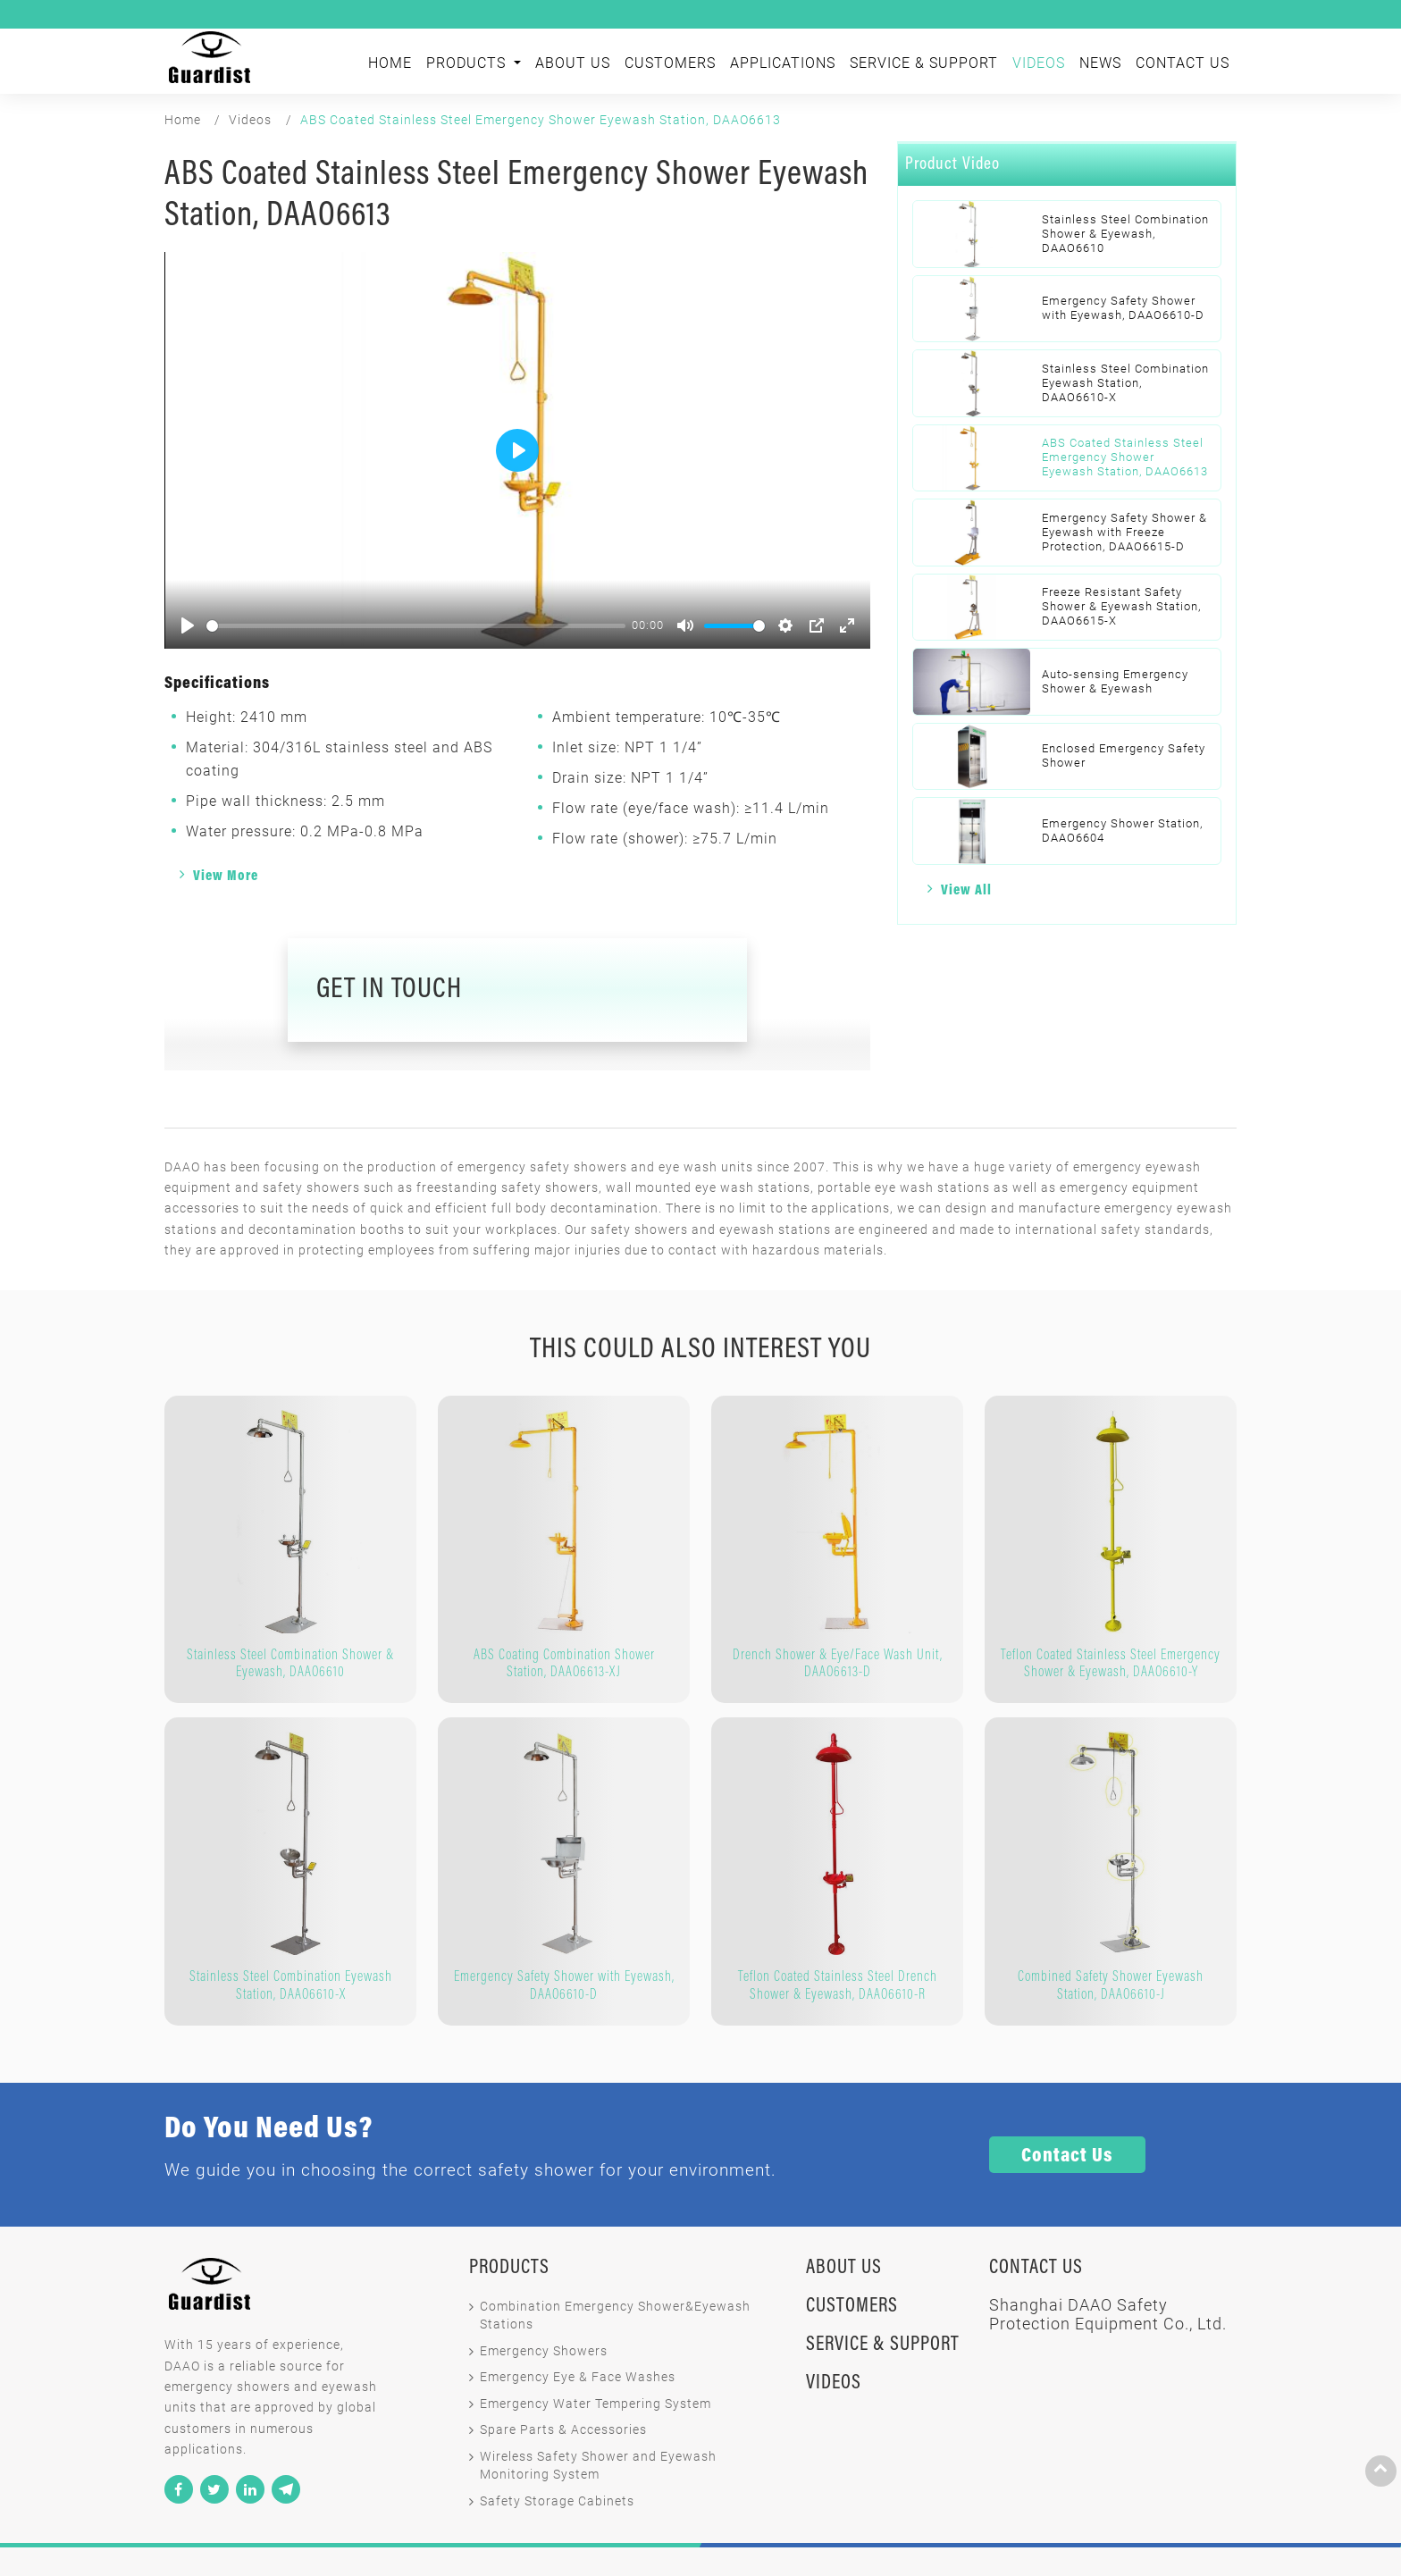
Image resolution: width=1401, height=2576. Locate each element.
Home (390, 63)
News (1100, 63)
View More (225, 876)
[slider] (415, 625)
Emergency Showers (544, 2351)
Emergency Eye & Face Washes (577, 2377)
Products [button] (468, 63)
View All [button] (966, 891)
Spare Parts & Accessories (563, 2430)
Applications (782, 63)
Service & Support (924, 63)
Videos (1038, 63)
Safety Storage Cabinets (557, 2501)
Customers (670, 63)
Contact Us (1182, 63)
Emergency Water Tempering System (595, 2404)
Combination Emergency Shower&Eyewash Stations (615, 2315)
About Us (572, 63)
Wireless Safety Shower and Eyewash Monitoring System (598, 2465)
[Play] (187, 625)
